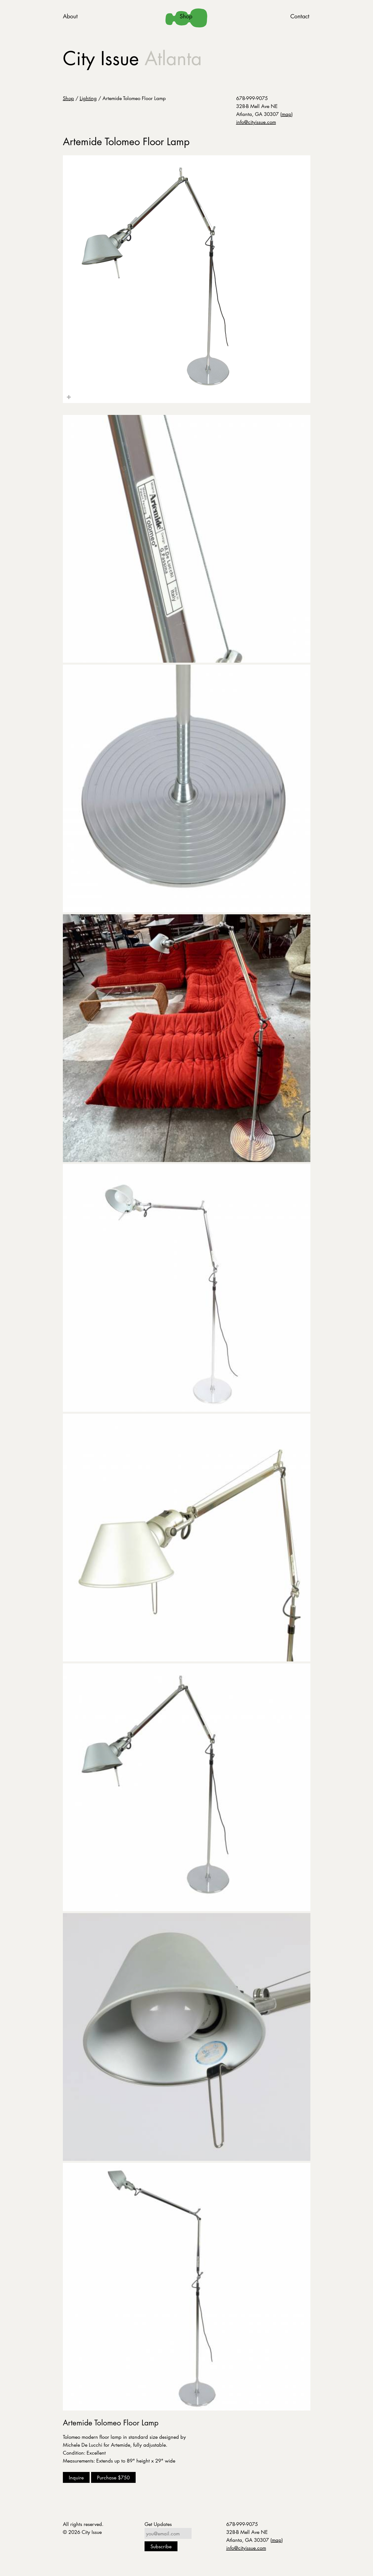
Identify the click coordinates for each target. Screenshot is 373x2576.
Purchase (113, 2477)
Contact (299, 16)
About (70, 16)
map (286, 113)
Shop (186, 16)
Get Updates (158, 2524)
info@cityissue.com (256, 121)
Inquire (76, 2477)
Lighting (88, 98)
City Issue (132, 58)
